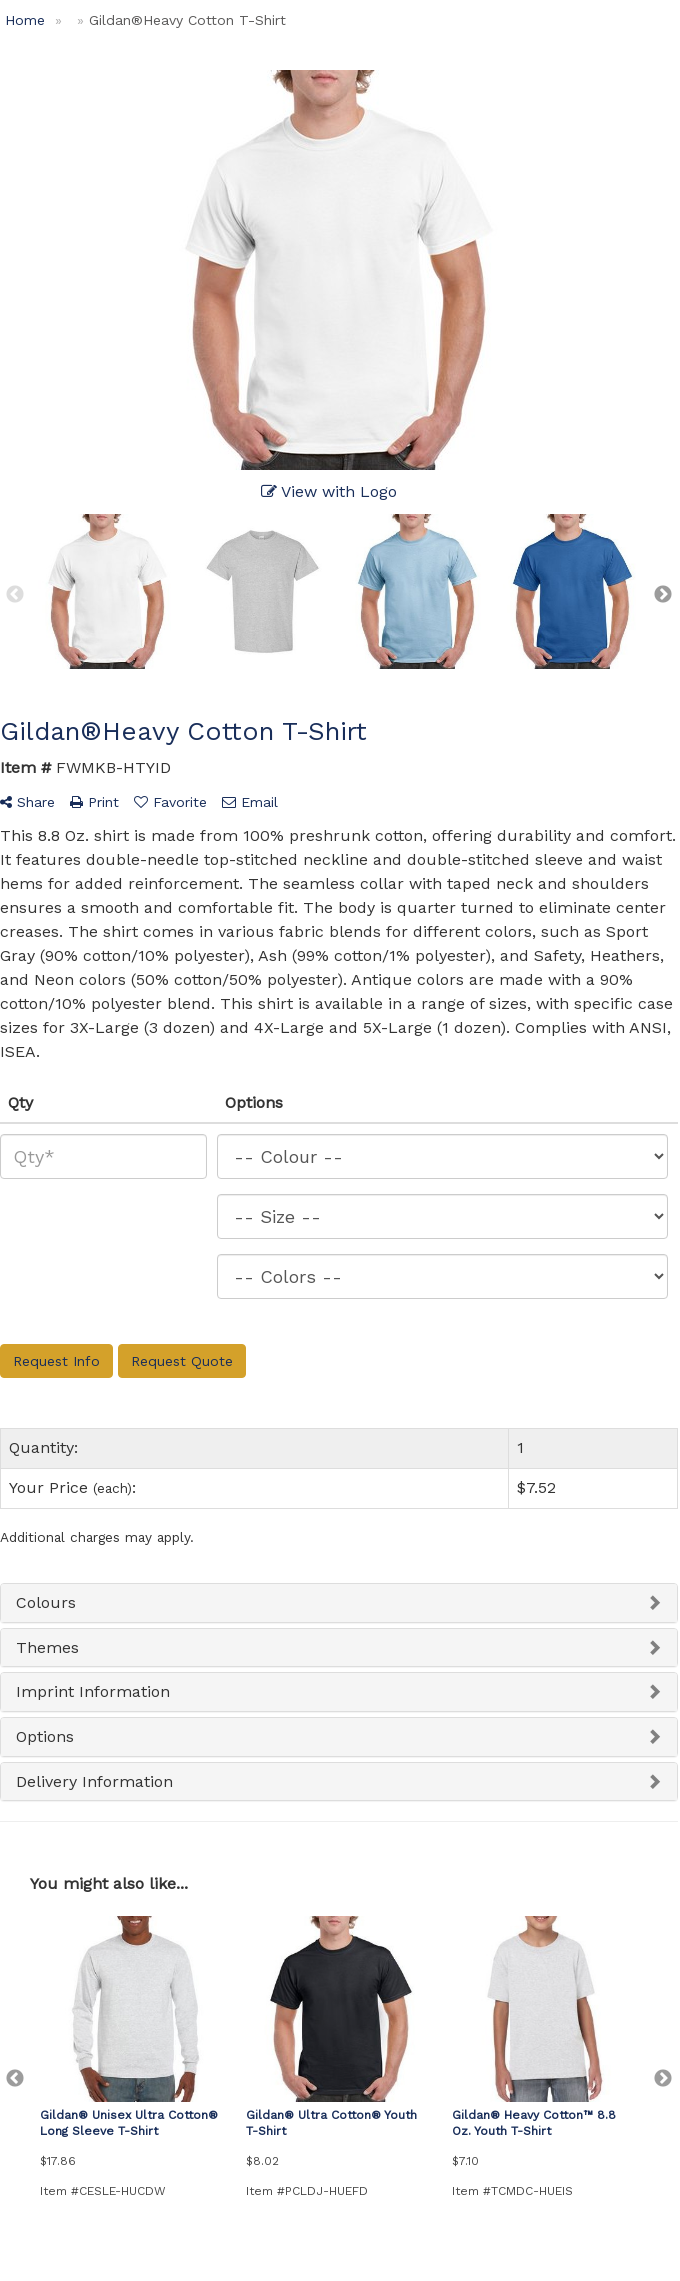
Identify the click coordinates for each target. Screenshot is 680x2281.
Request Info (56, 1361)
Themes (47, 1647)
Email (250, 802)
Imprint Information (93, 1691)
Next (663, 595)
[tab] (339, 1603)
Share (27, 802)
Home (25, 20)
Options (45, 1736)
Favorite (170, 802)
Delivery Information (94, 1781)
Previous (15, 595)
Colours (46, 1602)
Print (94, 802)
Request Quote (182, 1361)
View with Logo (329, 491)
